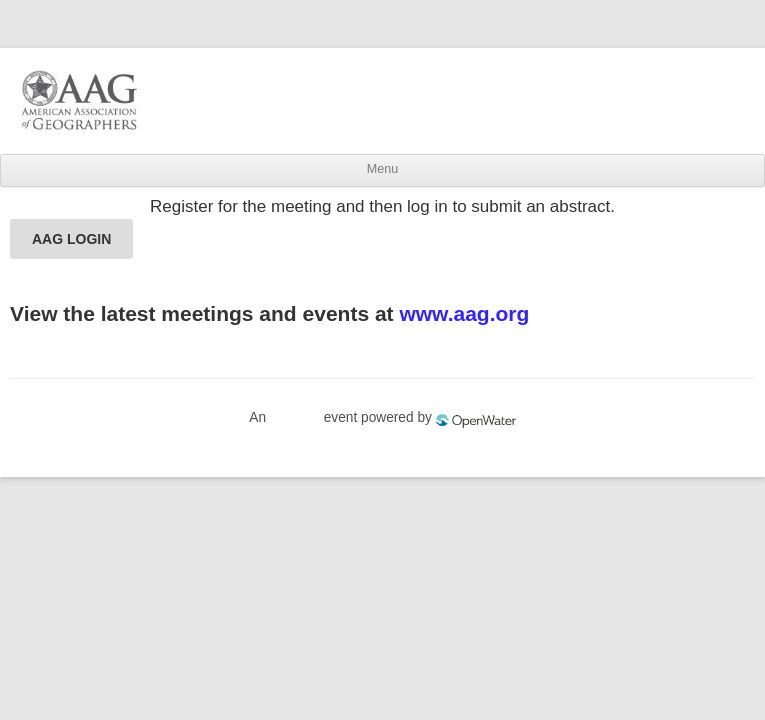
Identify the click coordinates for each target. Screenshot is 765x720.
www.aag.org (464, 313)
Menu (382, 169)
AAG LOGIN (71, 239)
